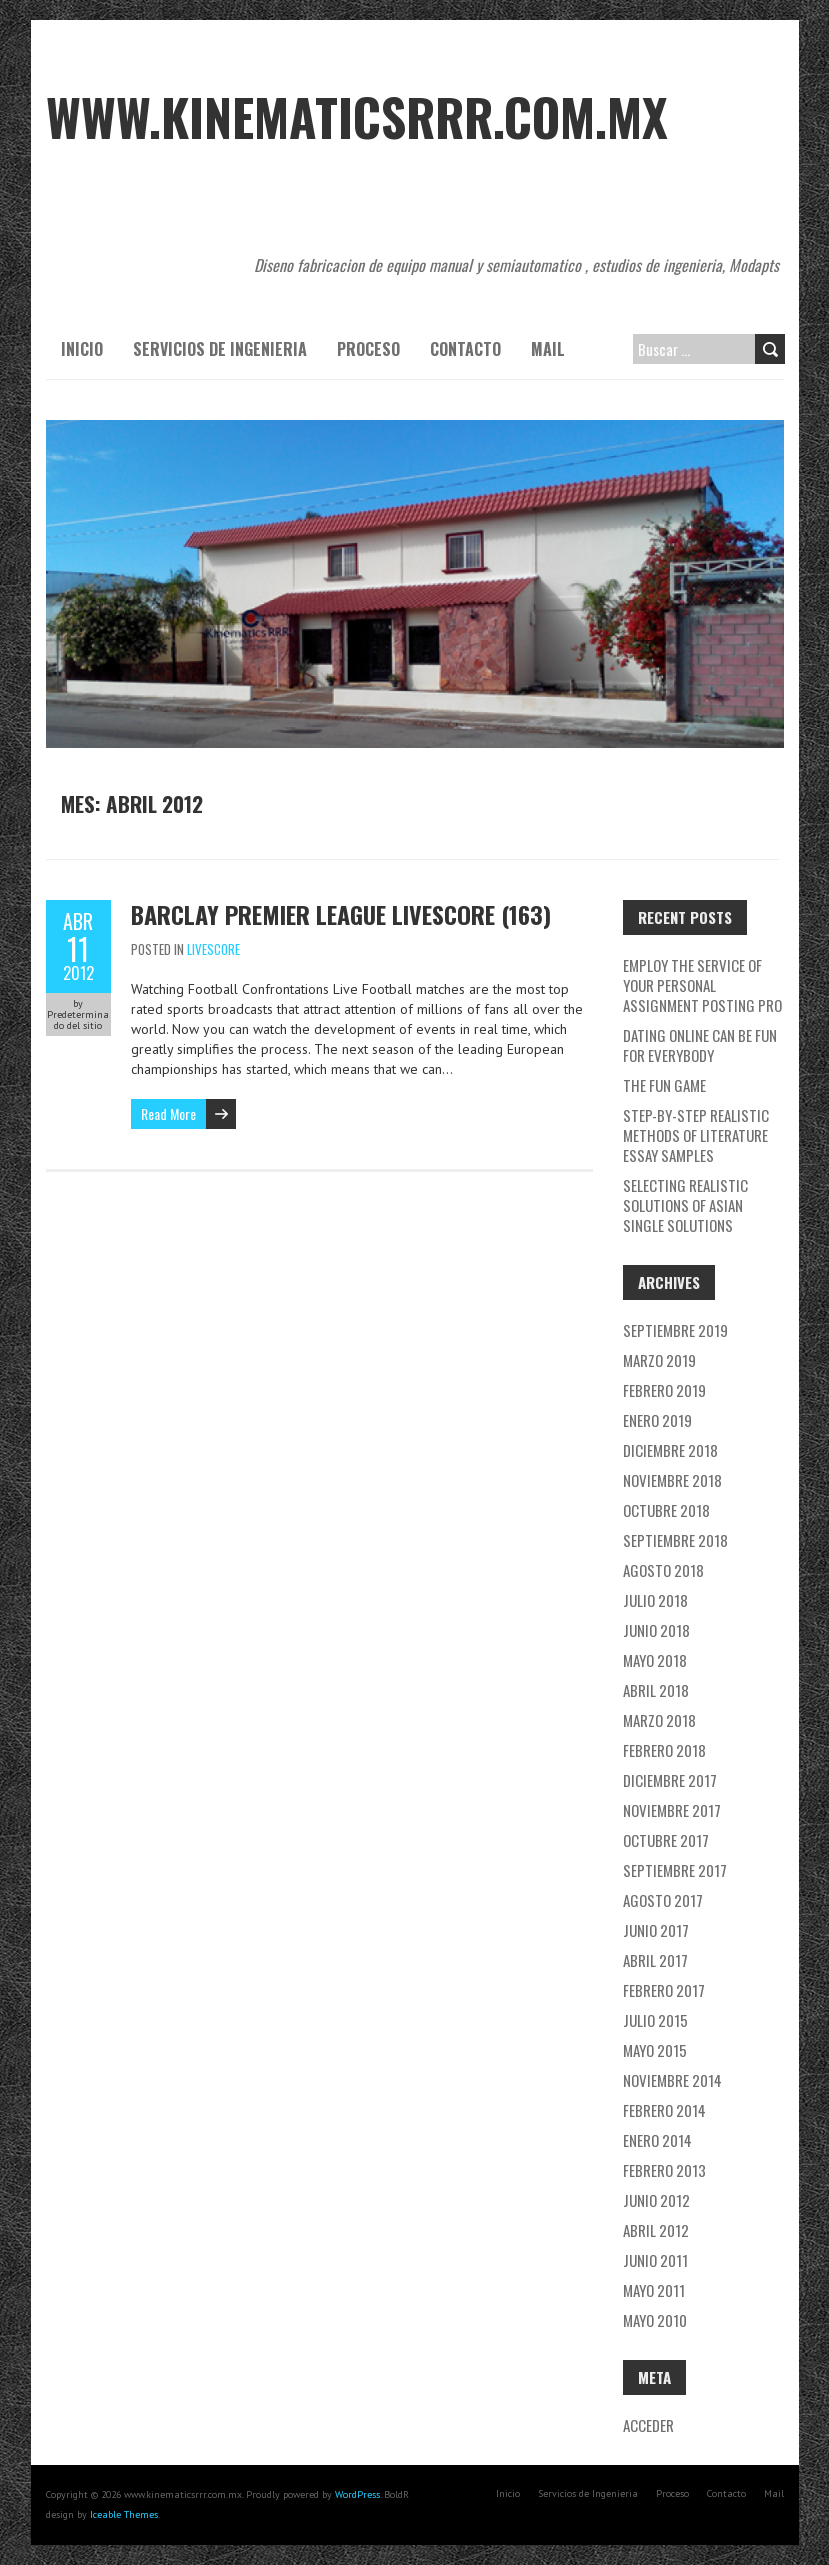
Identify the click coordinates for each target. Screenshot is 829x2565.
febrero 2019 (664, 1390)
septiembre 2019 (675, 1330)
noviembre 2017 (672, 1810)
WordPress (357, 2494)
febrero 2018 (664, 1750)
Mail (548, 349)
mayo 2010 (655, 2320)
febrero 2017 (664, 1990)
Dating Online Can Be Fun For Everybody (700, 1045)
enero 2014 (657, 2140)
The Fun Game (664, 1085)
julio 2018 (655, 1600)
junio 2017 (656, 1930)
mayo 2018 (655, 1660)
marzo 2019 (659, 1360)
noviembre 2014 (672, 2080)
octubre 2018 (666, 1510)
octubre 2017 (666, 1840)
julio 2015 (655, 2020)
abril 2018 (656, 1690)
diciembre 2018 (670, 1450)
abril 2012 (656, 2230)
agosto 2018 (663, 1570)
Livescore (213, 949)
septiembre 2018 (675, 1540)
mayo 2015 (655, 2050)
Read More (168, 1113)
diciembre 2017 (670, 1780)
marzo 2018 (659, 1720)
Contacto (465, 349)
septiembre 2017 (675, 1870)
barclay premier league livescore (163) (341, 914)
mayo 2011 (654, 2290)
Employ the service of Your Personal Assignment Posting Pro (702, 985)
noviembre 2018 (672, 1480)
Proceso (368, 349)
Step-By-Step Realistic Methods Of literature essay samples (696, 1135)
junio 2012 (656, 2200)
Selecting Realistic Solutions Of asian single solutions (685, 1205)
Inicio (82, 349)
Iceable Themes (124, 2514)
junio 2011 (655, 2260)
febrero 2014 (664, 2110)
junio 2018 (656, 1630)
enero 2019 (657, 1420)
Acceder (648, 2425)
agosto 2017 (663, 1900)
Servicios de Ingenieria (220, 349)
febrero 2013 (664, 2170)
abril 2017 (655, 1960)
